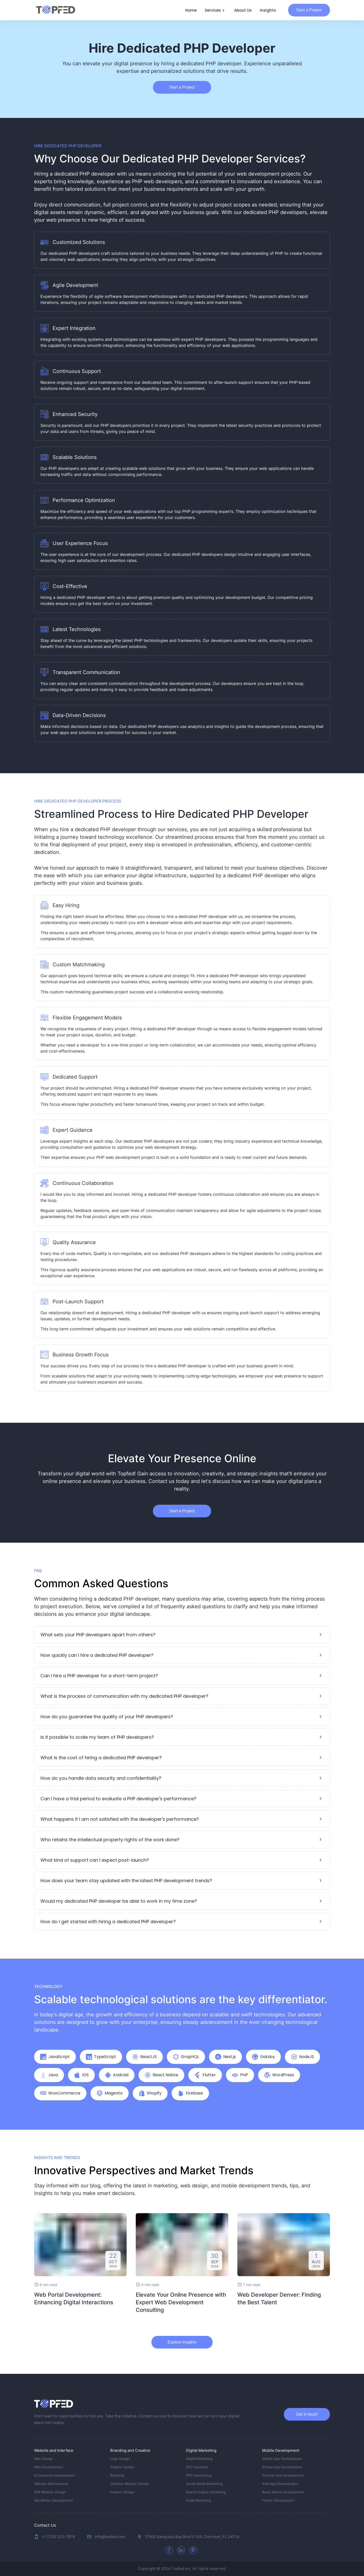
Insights (268, 10)
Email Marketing (198, 2500)
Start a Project (309, 10)
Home (191, 10)
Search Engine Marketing (206, 2492)
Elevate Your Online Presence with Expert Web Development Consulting (181, 2302)
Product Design (122, 2492)
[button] (182, 1634)
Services (215, 10)
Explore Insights (182, 2342)
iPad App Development (280, 2484)
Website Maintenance (51, 2484)
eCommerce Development (54, 2475)
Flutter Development (278, 2500)
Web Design (43, 2459)
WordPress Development (53, 2500)
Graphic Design (122, 2467)
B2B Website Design (50, 2492)
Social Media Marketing (204, 2484)
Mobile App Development (282, 2459)
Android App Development (283, 2475)
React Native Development (283, 2492)
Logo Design (120, 2459)
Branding (117, 2475)
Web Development (48, 2467)
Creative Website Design (129, 2484)
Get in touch (307, 2414)
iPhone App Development (282, 2467)
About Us (243, 10)
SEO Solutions (197, 2467)
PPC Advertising (198, 2475)
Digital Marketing (199, 2459)
